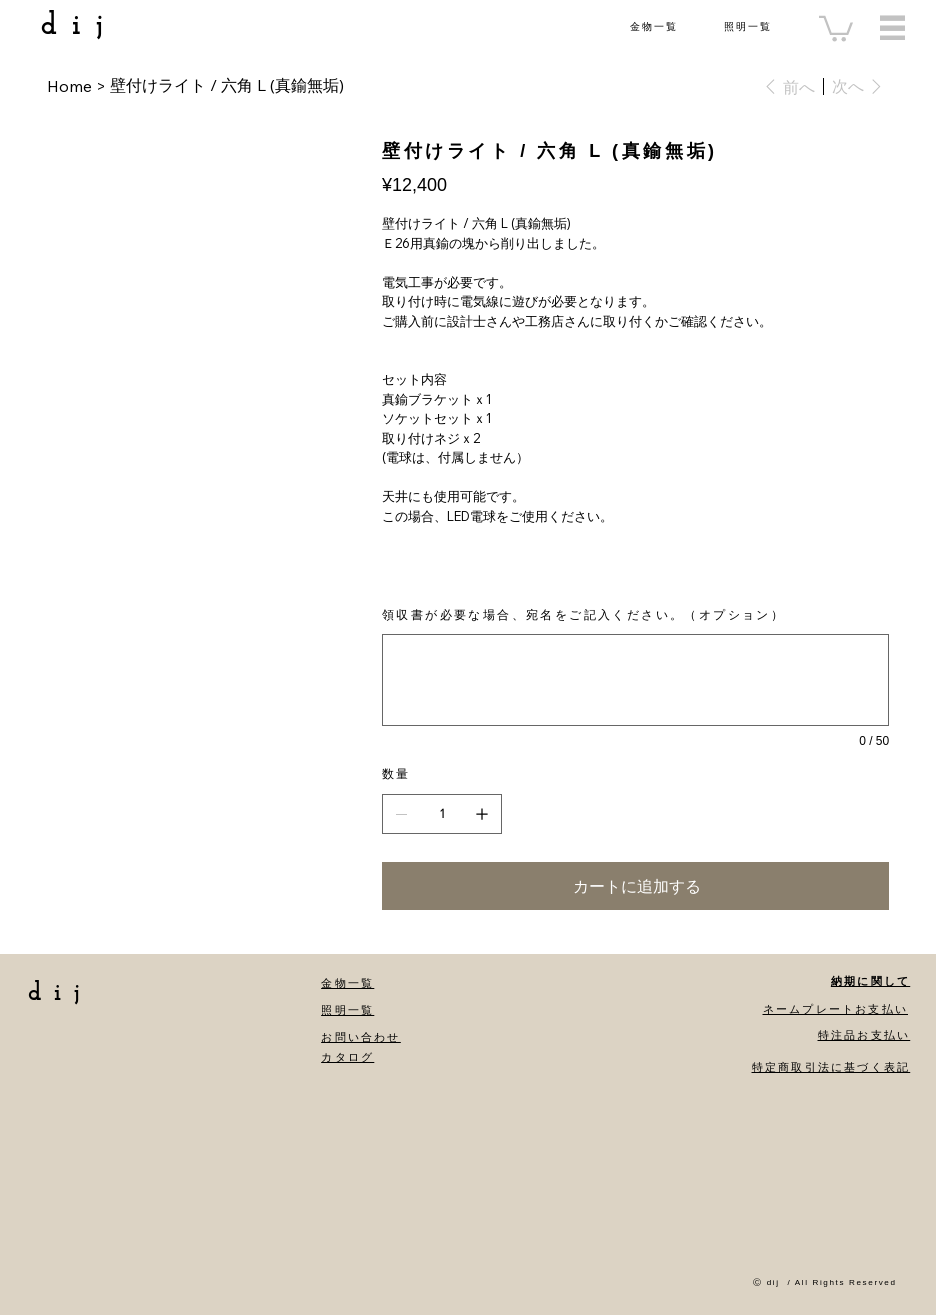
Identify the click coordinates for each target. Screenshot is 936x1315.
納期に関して (870, 981)
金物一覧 (654, 26)
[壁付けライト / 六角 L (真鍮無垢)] (227, 86)
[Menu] (892, 27)
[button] (836, 27)
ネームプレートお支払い (835, 1009)
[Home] (69, 86)
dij (79, 26)
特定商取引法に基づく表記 (831, 1067)
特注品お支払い (864, 1035)
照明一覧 (748, 26)
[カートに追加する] (635, 886)
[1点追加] (482, 814)
